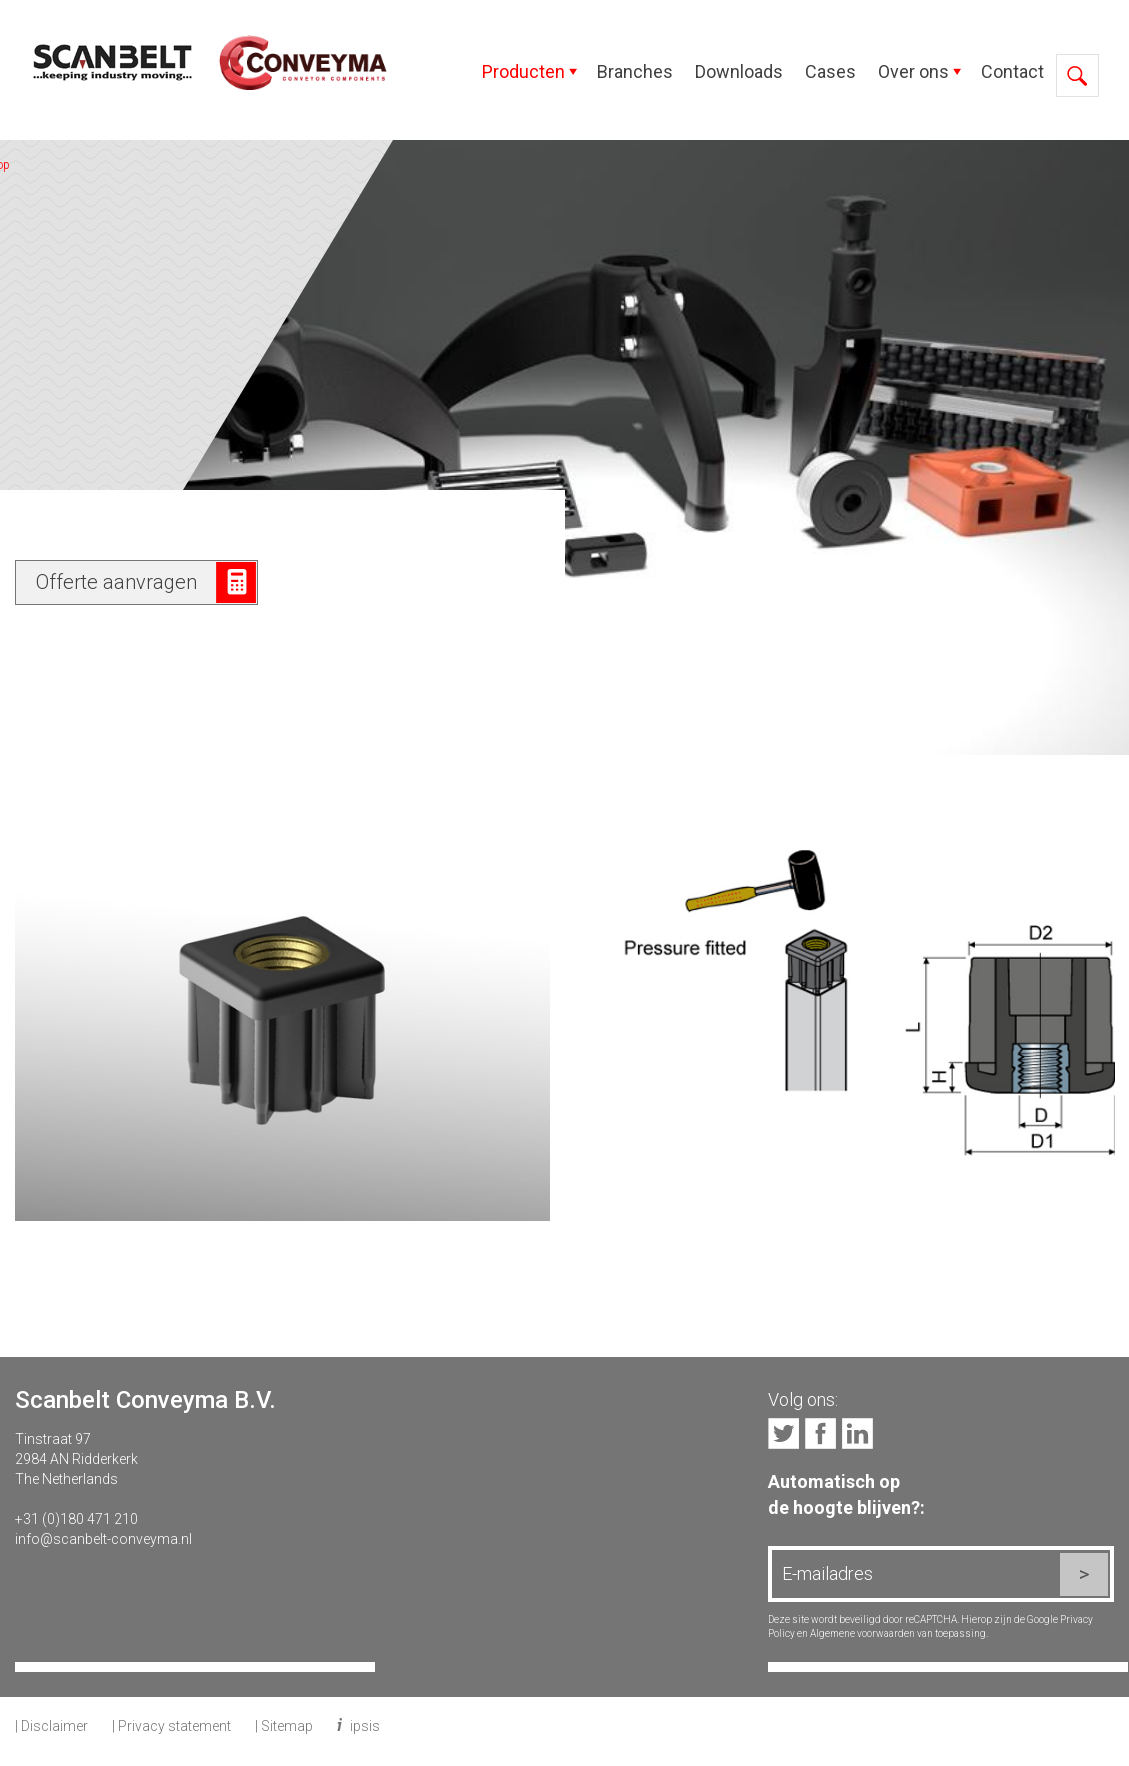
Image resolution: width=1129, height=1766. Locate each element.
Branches (635, 71)
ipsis (365, 1726)
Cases (830, 71)
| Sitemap (284, 1726)
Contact (1012, 71)
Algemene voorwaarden (862, 1633)
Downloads (739, 71)
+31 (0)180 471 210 (76, 1519)
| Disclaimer (51, 1726)
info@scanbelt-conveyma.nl (103, 1539)
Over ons (913, 71)
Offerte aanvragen (116, 582)
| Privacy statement (171, 1726)
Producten (523, 71)
